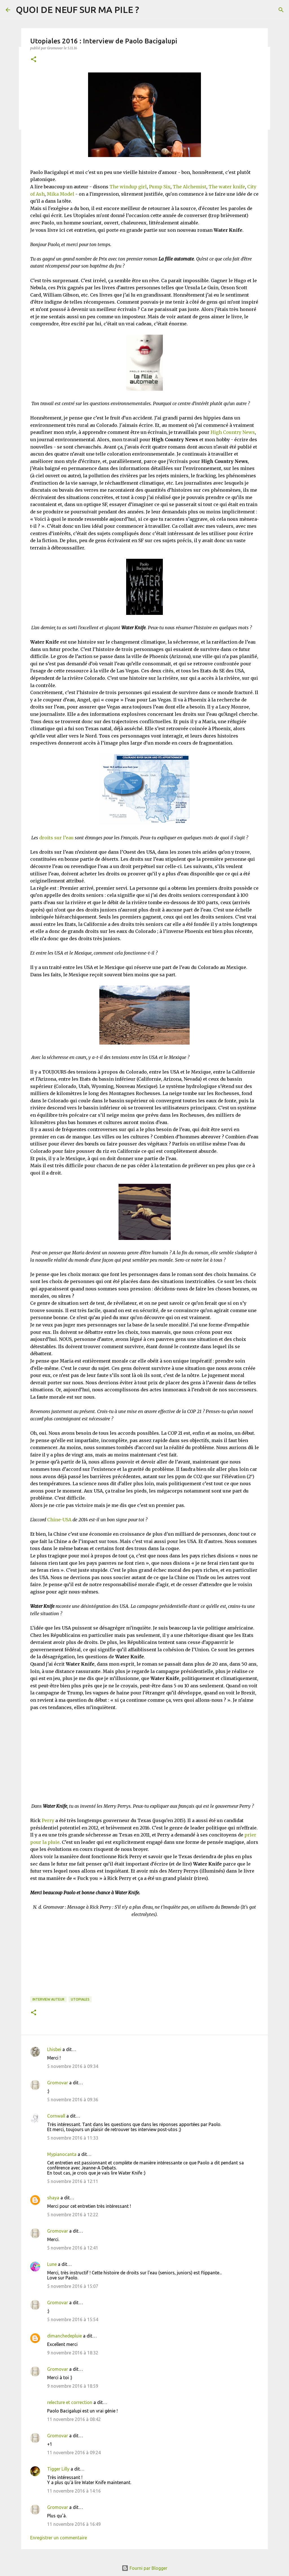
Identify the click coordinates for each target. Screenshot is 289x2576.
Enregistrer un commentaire (58, 2537)
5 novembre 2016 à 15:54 (72, 2319)
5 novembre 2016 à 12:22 (72, 2214)
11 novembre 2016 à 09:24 (74, 2452)
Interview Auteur (48, 1999)
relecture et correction (69, 2402)
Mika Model (60, 194)
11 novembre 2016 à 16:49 (74, 2524)
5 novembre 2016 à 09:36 (72, 2099)
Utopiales (80, 1999)
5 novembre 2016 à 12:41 (72, 2247)
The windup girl (128, 186)
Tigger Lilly (58, 2468)
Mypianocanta (61, 2154)
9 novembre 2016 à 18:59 (72, 2386)
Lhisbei (54, 2049)
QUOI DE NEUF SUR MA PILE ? (77, 10)
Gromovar (57, 2082)
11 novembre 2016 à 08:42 (74, 2419)
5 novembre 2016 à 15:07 (72, 2286)
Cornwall (56, 2115)
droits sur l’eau (56, 837)
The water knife (227, 186)
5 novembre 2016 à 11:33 (72, 2137)
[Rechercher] (281, 10)
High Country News (233, 432)
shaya (53, 2197)
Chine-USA (59, 1519)
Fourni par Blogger (144, 2568)
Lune (52, 2264)
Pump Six (159, 186)
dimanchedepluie (64, 2335)
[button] (33, 59)
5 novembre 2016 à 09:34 (72, 2066)
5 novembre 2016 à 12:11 (72, 2181)
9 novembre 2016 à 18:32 (72, 2352)
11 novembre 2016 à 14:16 (74, 2490)
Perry (48, 1820)
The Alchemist (189, 186)
